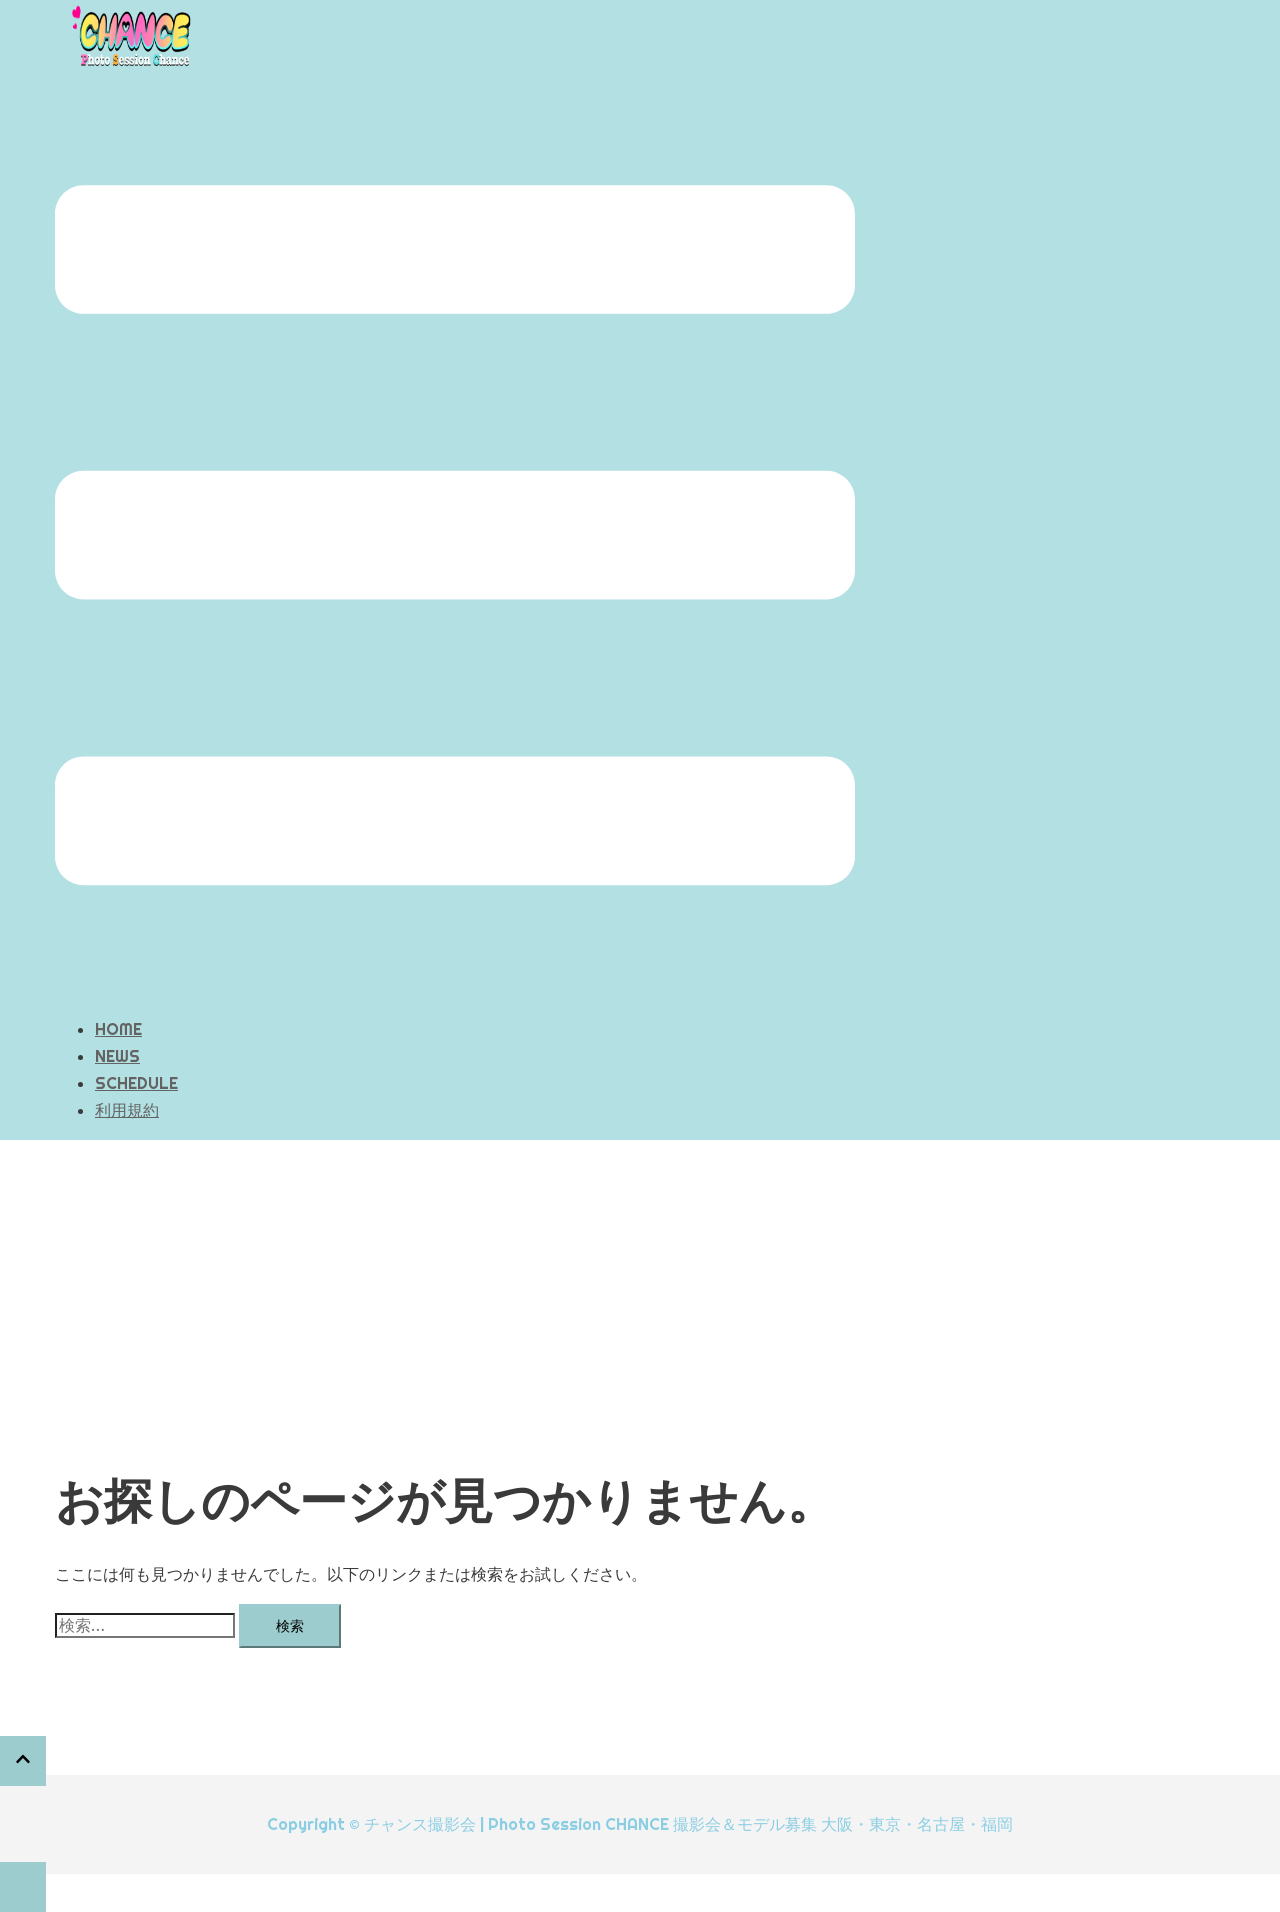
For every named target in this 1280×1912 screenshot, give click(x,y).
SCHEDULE (136, 1083)
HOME (118, 1029)
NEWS (117, 1056)
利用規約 (127, 1110)
